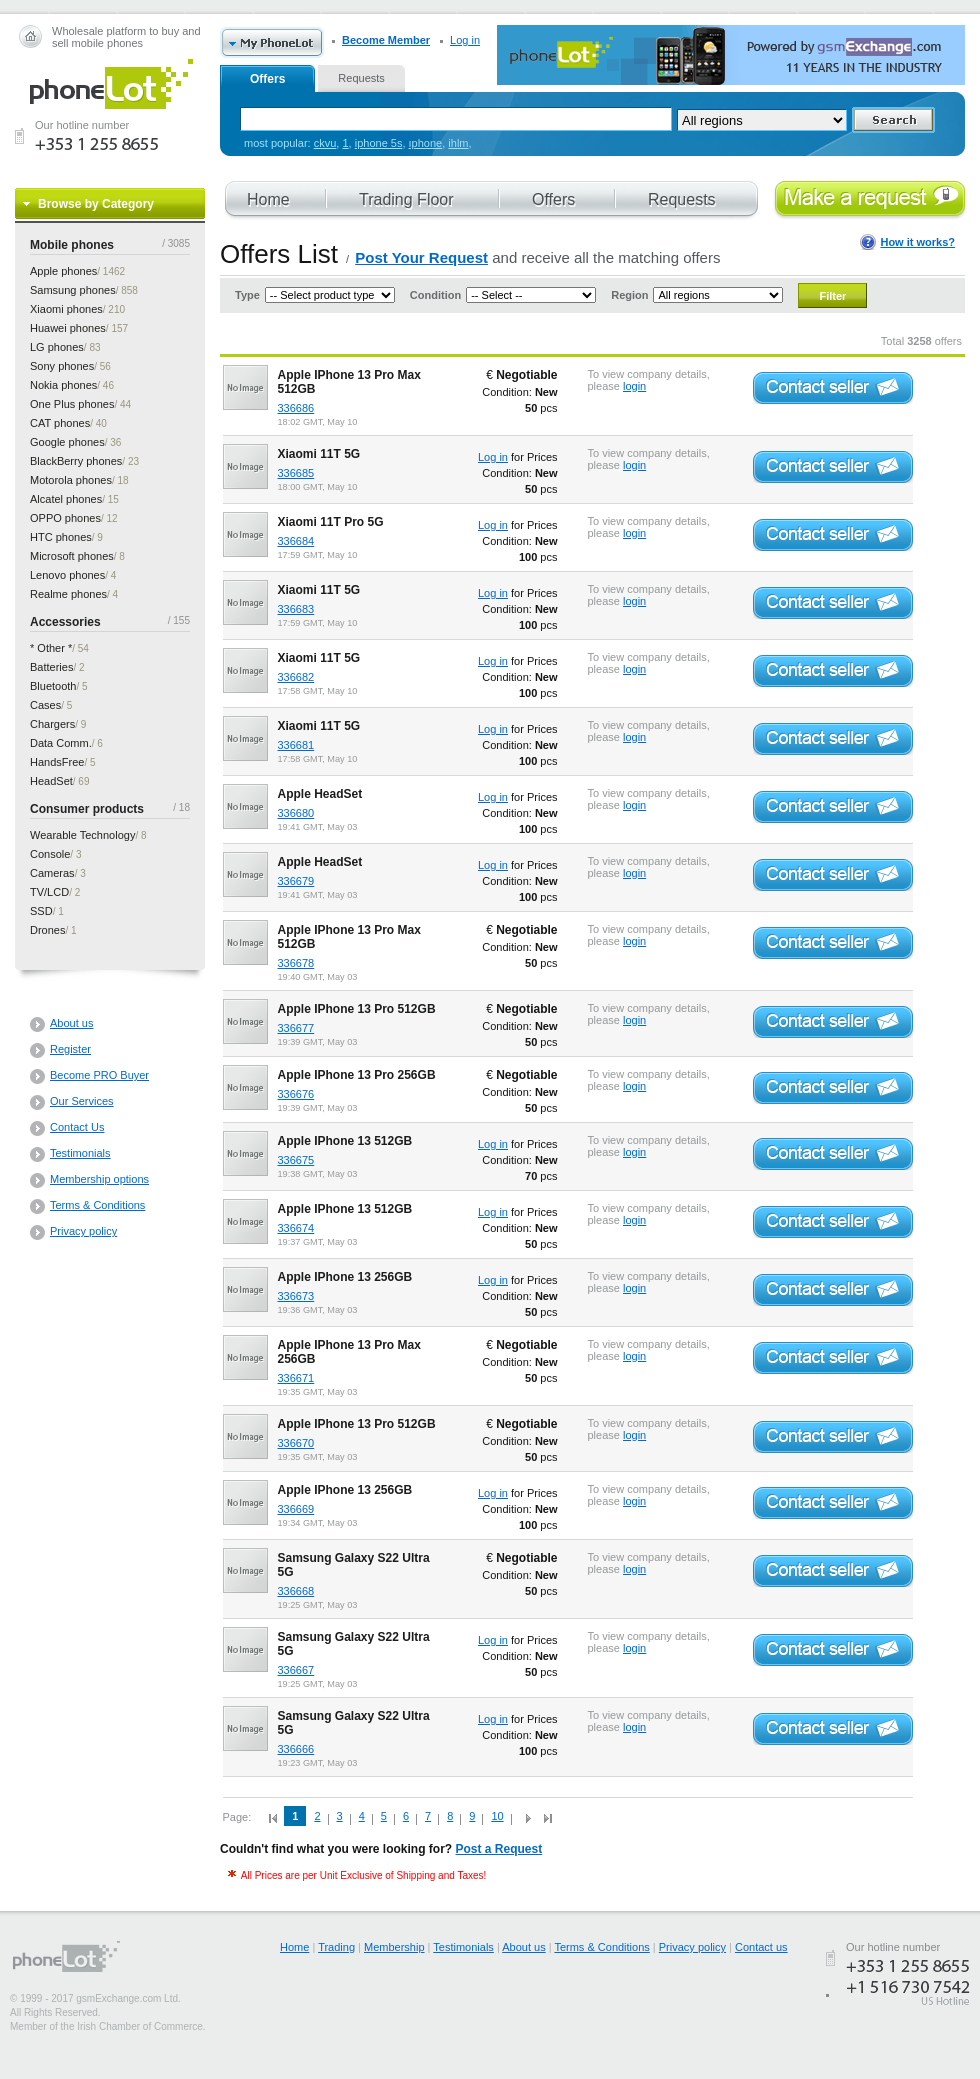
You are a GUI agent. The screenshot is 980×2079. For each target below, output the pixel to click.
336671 (296, 1378)
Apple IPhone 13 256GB (345, 1277)
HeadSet (51, 781)
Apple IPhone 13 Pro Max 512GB (349, 382)
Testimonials (80, 1153)
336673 (296, 1296)
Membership (394, 1947)
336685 (296, 473)
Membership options (99, 1179)
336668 (296, 1591)
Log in (465, 40)
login (634, 386)
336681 (296, 745)
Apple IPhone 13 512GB (345, 1141)
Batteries (51, 667)
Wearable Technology (82, 835)
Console (50, 854)
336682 (296, 677)
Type (247, 295)
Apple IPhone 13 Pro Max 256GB (349, 1352)
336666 (296, 1749)
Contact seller (833, 388)
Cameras (52, 873)
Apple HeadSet (320, 794)
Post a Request (499, 1849)
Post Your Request (421, 257)
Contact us (761, 1947)
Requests (361, 78)
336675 (296, 1160)
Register (70, 1049)
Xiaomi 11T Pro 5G (331, 522)
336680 (296, 813)
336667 (296, 1670)
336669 (296, 1509)
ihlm (458, 143)
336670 (296, 1443)
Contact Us (77, 1127)
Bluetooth (53, 686)
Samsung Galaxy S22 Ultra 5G (354, 1565)
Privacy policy (83, 1231)
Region (629, 295)
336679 (296, 881)
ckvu (325, 143)
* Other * (51, 648)
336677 (296, 1028)
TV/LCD (49, 892)
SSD (41, 911)
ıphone (426, 143)
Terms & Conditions (97, 1205)
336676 (296, 1094)
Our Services (82, 1101)
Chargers (52, 724)
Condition (435, 295)
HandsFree (57, 762)
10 (497, 1816)
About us (71, 1023)
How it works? (917, 242)
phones (63, 271)
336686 (296, 408)
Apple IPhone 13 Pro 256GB (357, 1075)
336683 (296, 609)
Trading (336, 1947)
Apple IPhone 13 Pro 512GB (357, 1009)
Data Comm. (61, 743)
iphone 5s (379, 143)
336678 (296, 963)
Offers (267, 79)
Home (294, 1947)
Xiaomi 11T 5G (319, 454)
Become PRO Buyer (99, 1075)
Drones (47, 930)
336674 (296, 1228)
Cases (45, 705)
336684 (296, 541)
